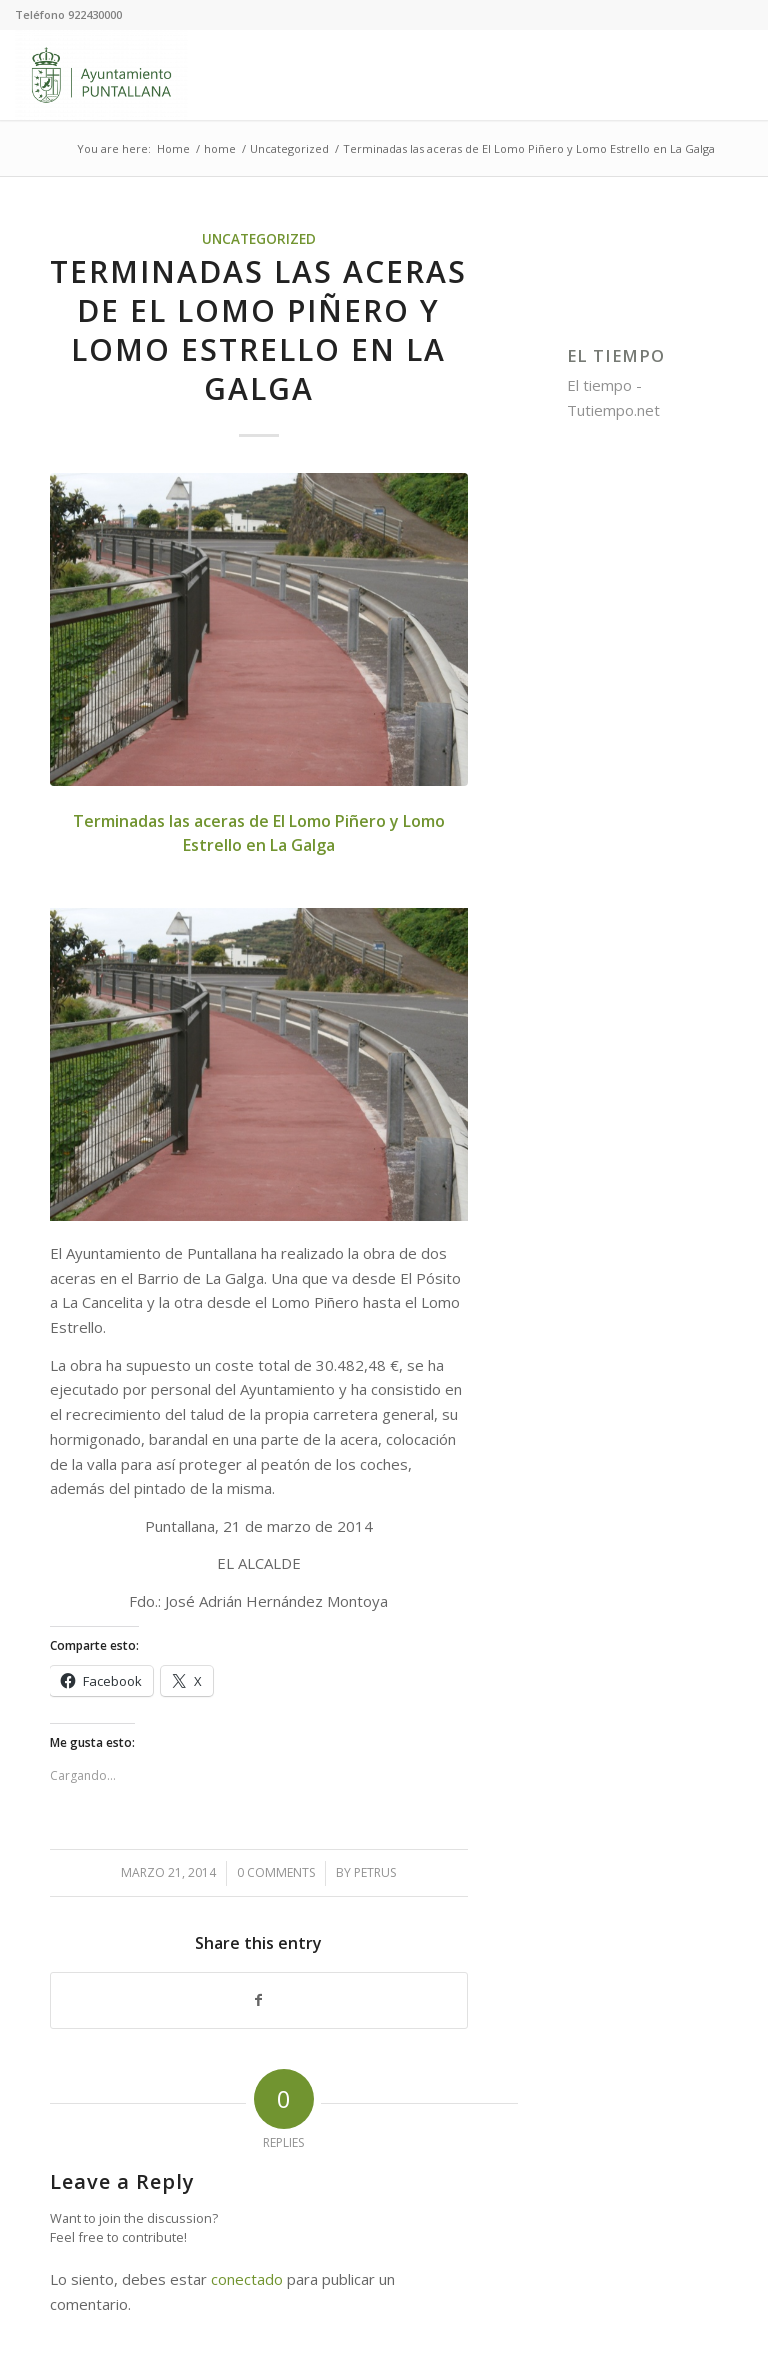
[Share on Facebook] (259, 2000)
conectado (247, 2279)
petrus (375, 1872)
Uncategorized (259, 239)
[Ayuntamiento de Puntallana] (101, 75)
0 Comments (276, 1872)
